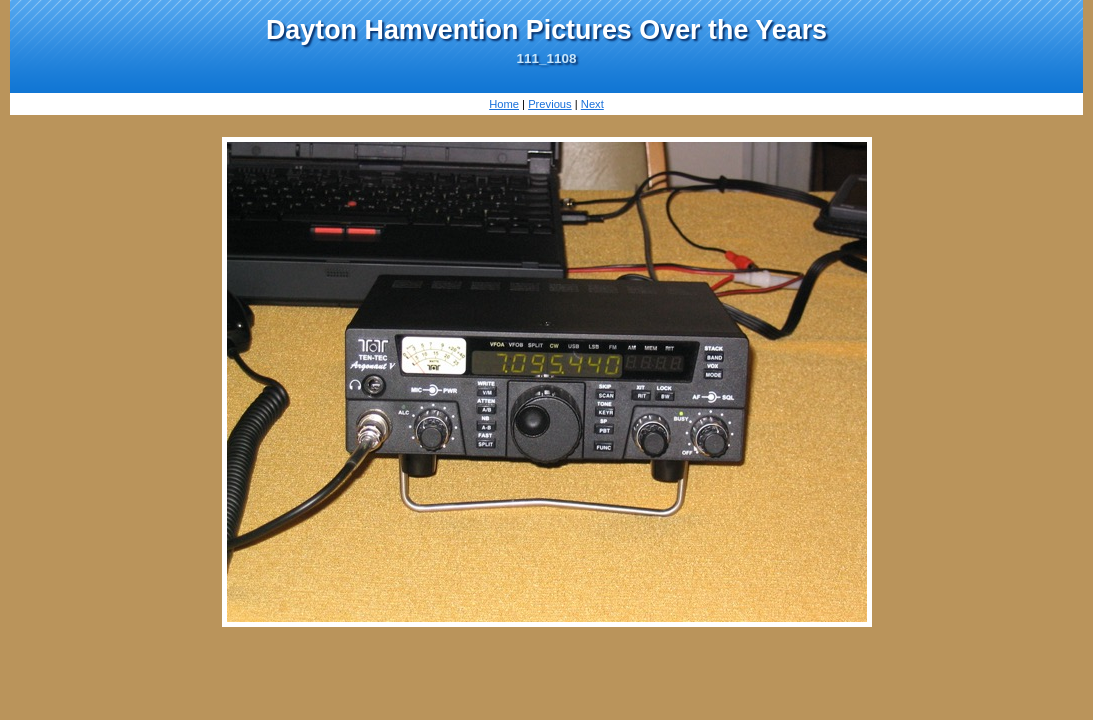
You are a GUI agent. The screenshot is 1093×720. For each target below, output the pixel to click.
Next (592, 104)
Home (504, 104)
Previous (550, 104)
